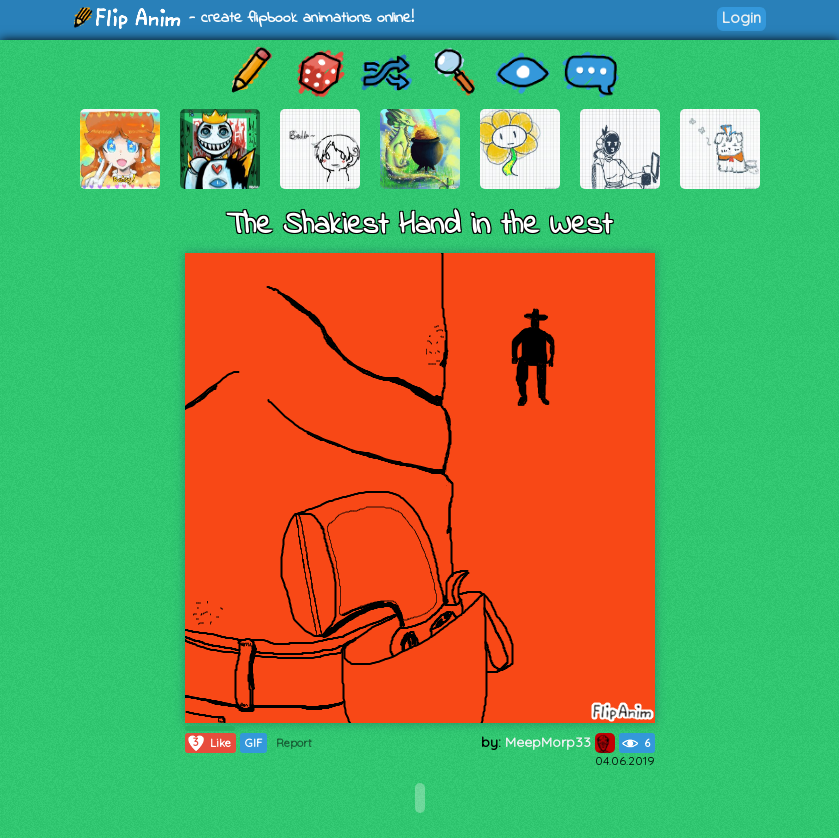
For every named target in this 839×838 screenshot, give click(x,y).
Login (741, 17)
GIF (253, 743)
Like (208, 743)
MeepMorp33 (560, 742)
